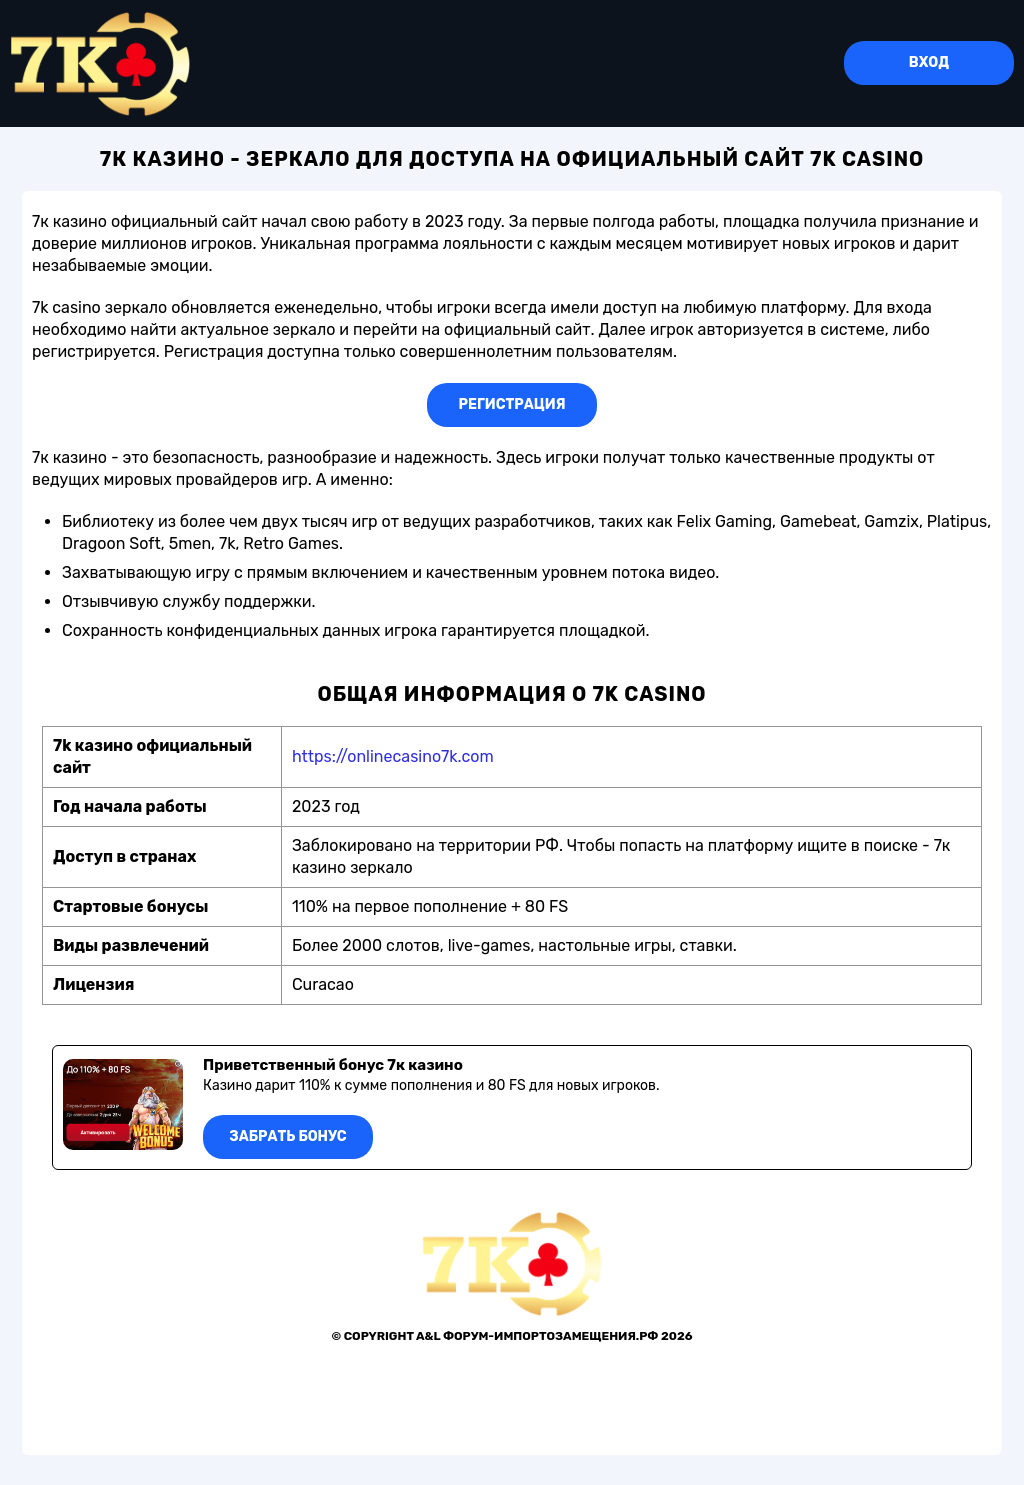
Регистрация (512, 404)
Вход (929, 62)
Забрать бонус (287, 1136)
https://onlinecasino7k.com (393, 756)
